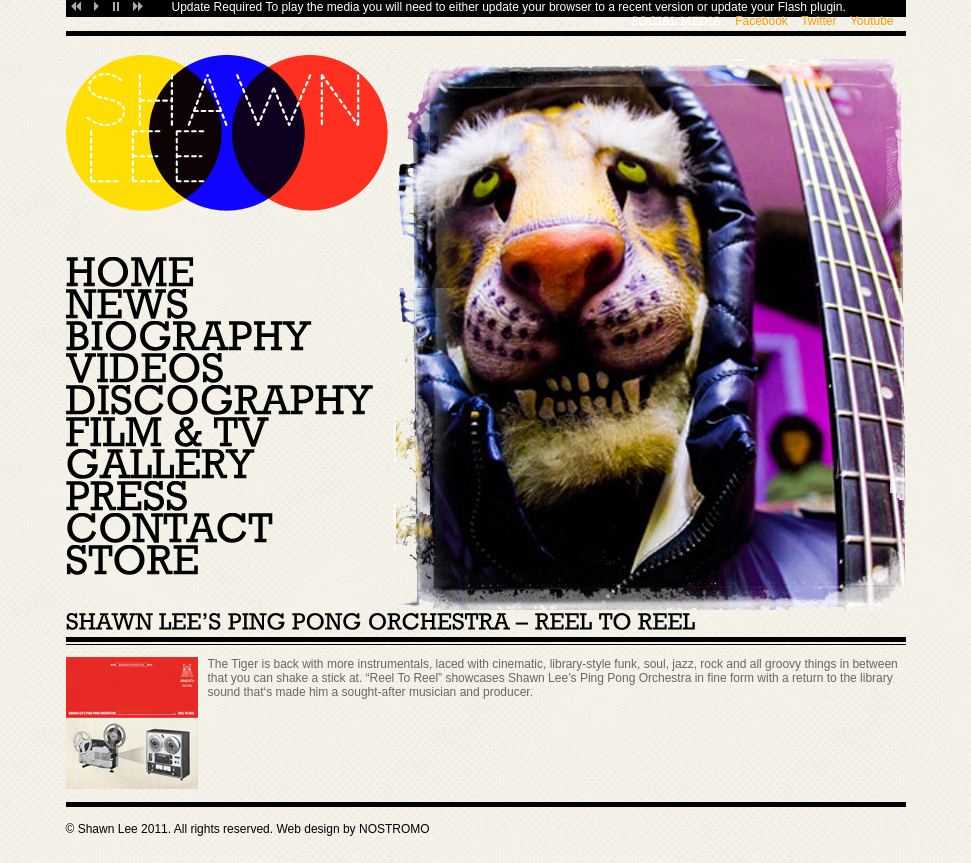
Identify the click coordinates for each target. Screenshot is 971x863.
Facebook (761, 21)
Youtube (872, 21)
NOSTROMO (394, 829)
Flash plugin (810, 7)
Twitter (818, 21)
